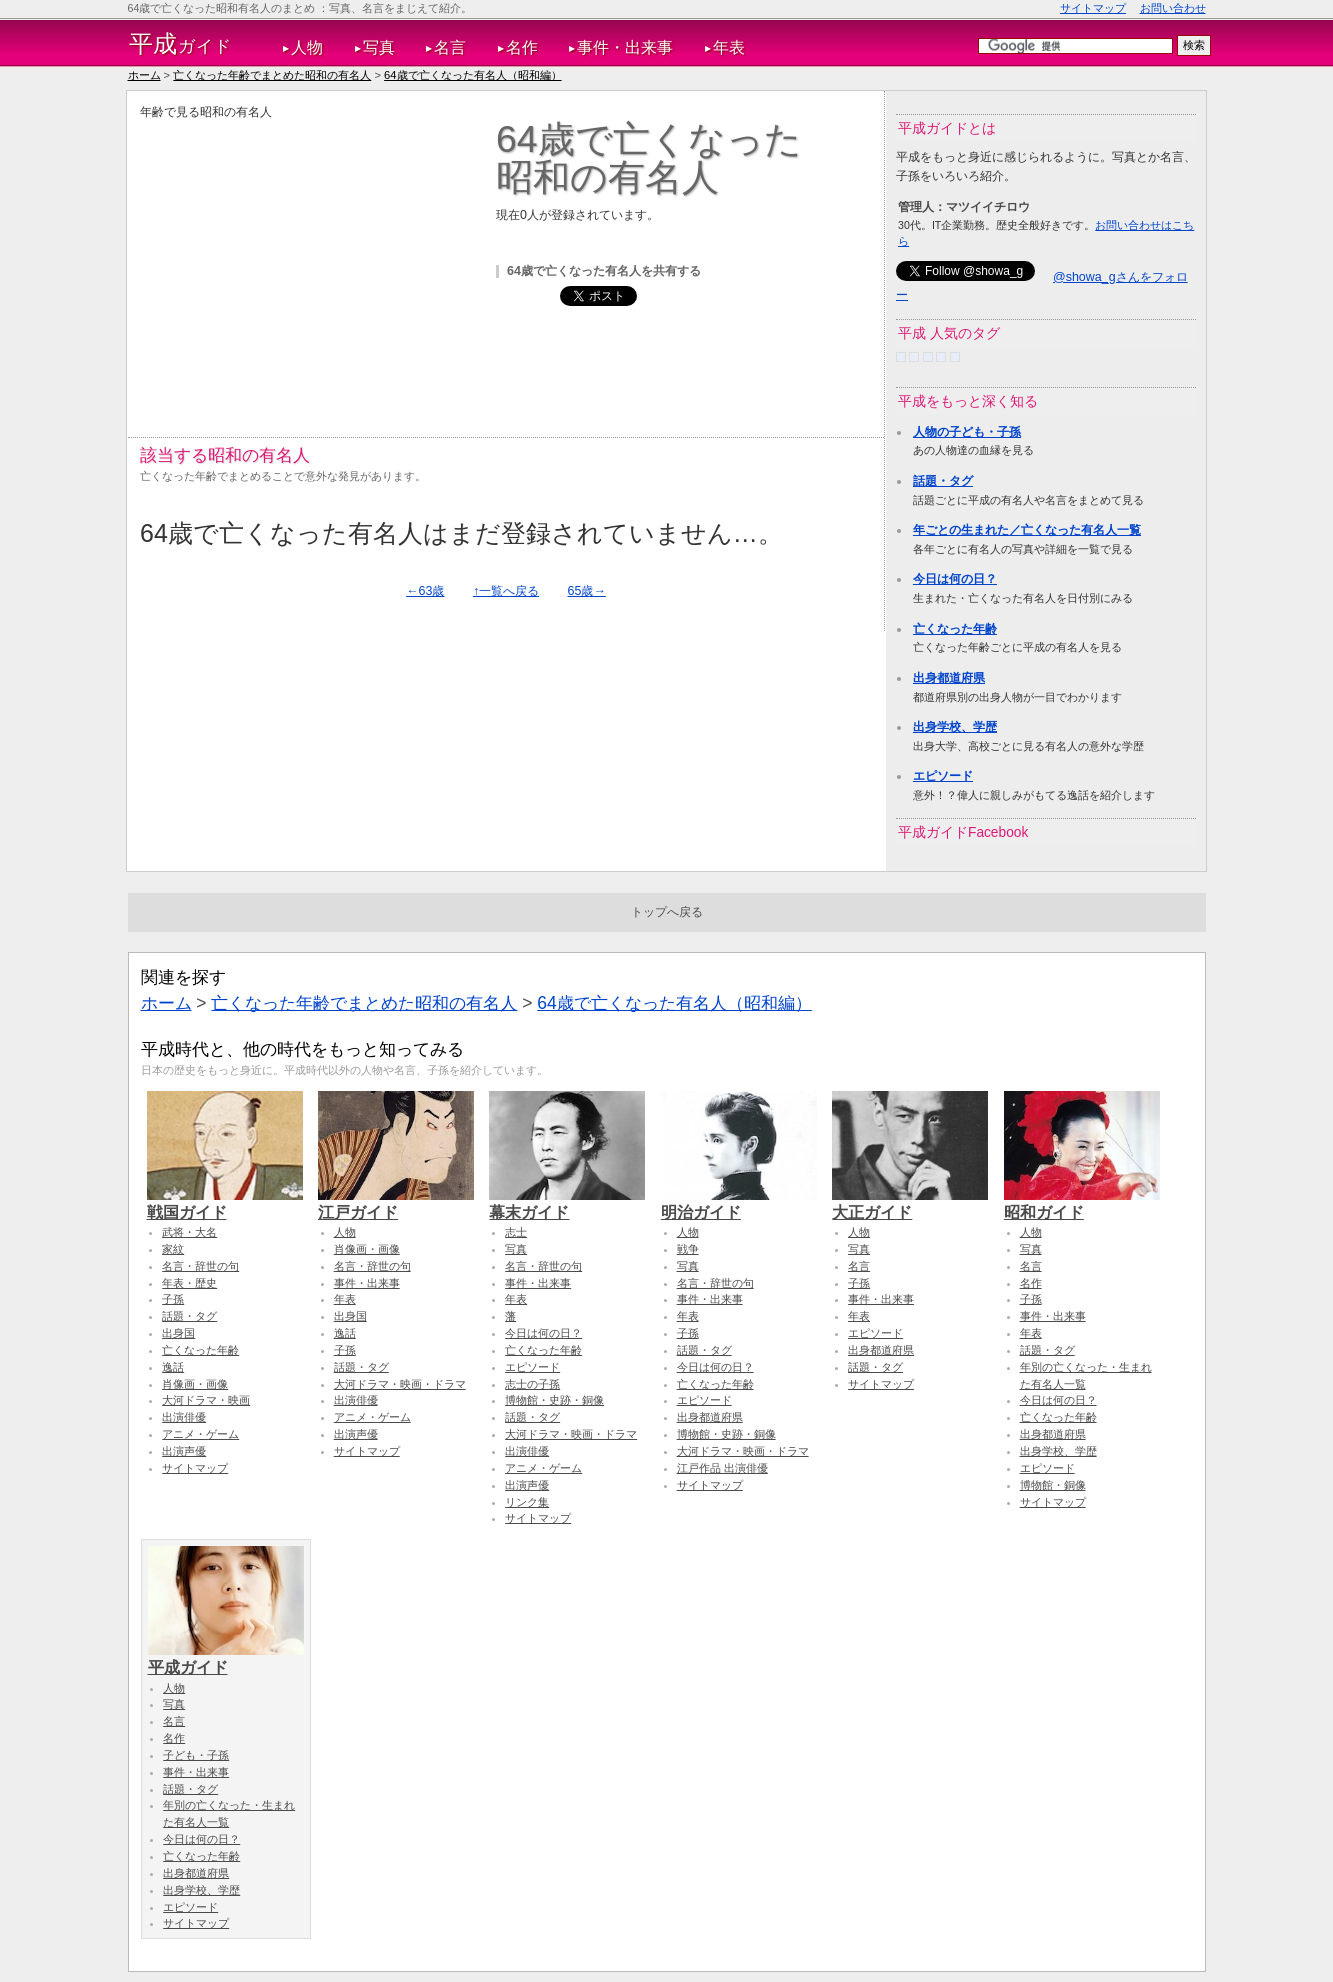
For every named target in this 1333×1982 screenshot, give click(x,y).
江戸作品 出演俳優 (722, 1468)
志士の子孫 (532, 1384)
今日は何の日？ (955, 579)
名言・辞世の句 (200, 1266)
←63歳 (425, 591)
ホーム (144, 75)
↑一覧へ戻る (506, 591)
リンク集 (527, 1502)
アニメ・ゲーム (200, 1434)
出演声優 (184, 1451)
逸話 (173, 1367)
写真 (379, 47)
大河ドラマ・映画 (206, 1400)
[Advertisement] (308, 261)
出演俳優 (184, 1417)
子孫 (173, 1299)
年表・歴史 (189, 1283)
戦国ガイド (225, 1203)
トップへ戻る (667, 912)
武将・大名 (189, 1232)
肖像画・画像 (195, 1384)
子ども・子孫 (196, 1755)
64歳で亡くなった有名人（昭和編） (472, 75)
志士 (516, 1232)
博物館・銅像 (1053, 1485)
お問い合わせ (1173, 8)
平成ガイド (226, 1658)
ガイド (180, 44)
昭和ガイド (1082, 1203)
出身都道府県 (949, 678)
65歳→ (587, 591)
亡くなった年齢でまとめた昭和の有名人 (272, 75)
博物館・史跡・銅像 (554, 1400)
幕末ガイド (567, 1203)
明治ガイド (739, 1203)
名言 (450, 47)
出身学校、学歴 (955, 727)
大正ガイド (910, 1203)
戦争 (688, 1249)
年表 (729, 47)
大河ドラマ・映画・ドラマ (400, 1384)
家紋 (173, 1249)
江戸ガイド (396, 1203)
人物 (307, 47)
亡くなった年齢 (955, 629)
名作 (522, 47)
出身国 (178, 1333)
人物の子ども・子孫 (967, 432)
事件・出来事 (625, 47)
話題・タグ (943, 481)
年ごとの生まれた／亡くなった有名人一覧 (1027, 530)
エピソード (943, 776)
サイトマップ (1093, 8)
